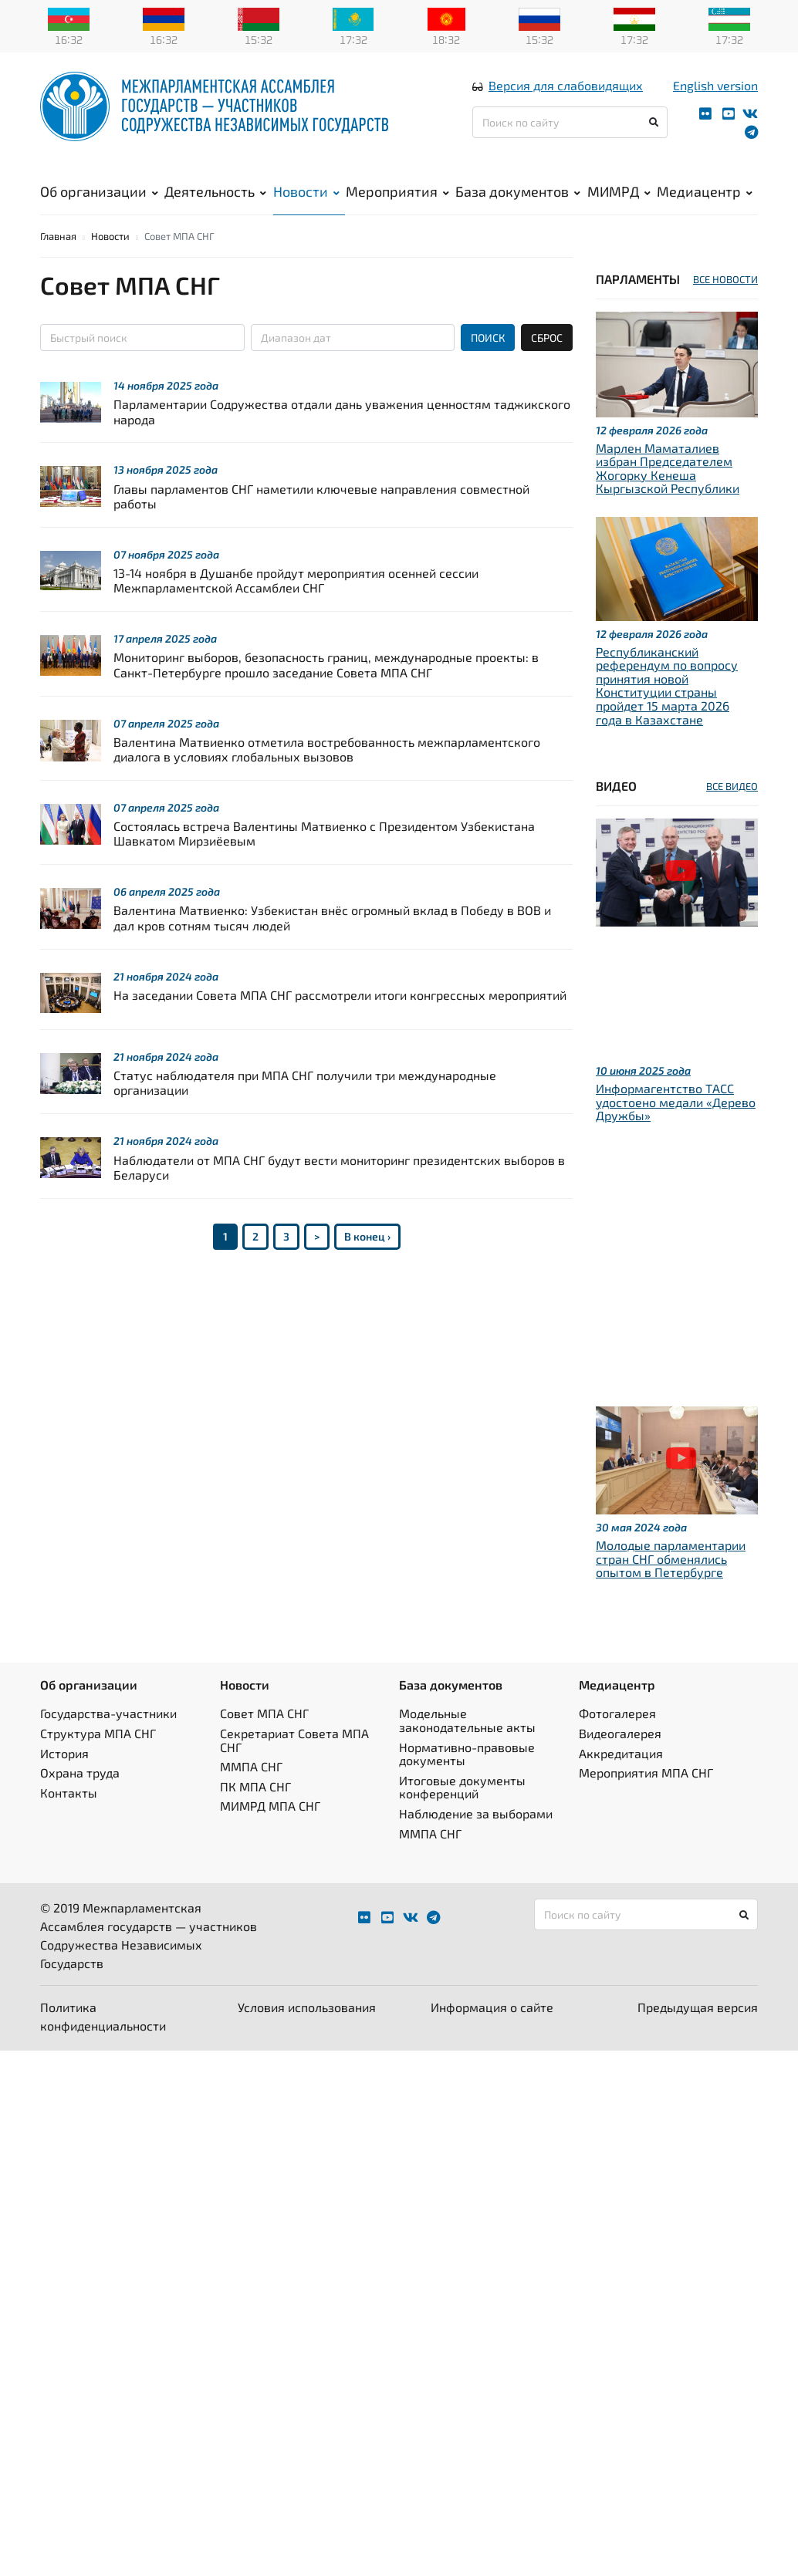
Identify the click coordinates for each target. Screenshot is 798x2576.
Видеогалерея (620, 1756)
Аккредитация (621, 1775)
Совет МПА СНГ (264, 1736)
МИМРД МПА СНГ (270, 1828)
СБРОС (547, 360)
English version (715, 94)
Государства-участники (108, 1736)
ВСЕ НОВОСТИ (725, 302)
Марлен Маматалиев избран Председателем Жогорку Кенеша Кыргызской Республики (667, 490)
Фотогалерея (617, 1736)
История (64, 1775)
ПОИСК (488, 360)
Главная (58, 259)
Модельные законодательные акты (467, 1743)
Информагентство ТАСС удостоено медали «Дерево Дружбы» (676, 1125)
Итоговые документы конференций (462, 1809)
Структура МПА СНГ (98, 1756)
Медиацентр (704, 200)
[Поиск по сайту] (570, 131)
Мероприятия (397, 200)
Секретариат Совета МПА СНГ (294, 1763)
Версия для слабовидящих (566, 94)
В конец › (367, 1258)
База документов (517, 200)
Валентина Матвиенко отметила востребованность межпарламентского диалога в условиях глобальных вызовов (326, 771)
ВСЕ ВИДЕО (732, 809)
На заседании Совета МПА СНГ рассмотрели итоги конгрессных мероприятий (339, 1017)
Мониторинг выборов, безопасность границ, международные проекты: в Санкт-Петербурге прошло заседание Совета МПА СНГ (326, 687)
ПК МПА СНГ (255, 1808)
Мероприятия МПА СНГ (646, 1795)
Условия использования (307, 2030)
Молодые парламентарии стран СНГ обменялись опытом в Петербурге (671, 1581)
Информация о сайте (492, 2030)
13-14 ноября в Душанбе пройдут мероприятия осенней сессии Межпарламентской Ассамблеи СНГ (295, 603)
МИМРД (619, 200)
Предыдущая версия (697, 2030)
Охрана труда (80, 1795)
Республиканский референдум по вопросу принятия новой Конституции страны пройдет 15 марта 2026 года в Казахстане (667, 708)
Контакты (68, 1815)
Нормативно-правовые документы (467, 1776)
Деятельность (215, 200)
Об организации (99, 200)
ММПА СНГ (251, 1789)
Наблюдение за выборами (476, 1836)
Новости (306, 200)
